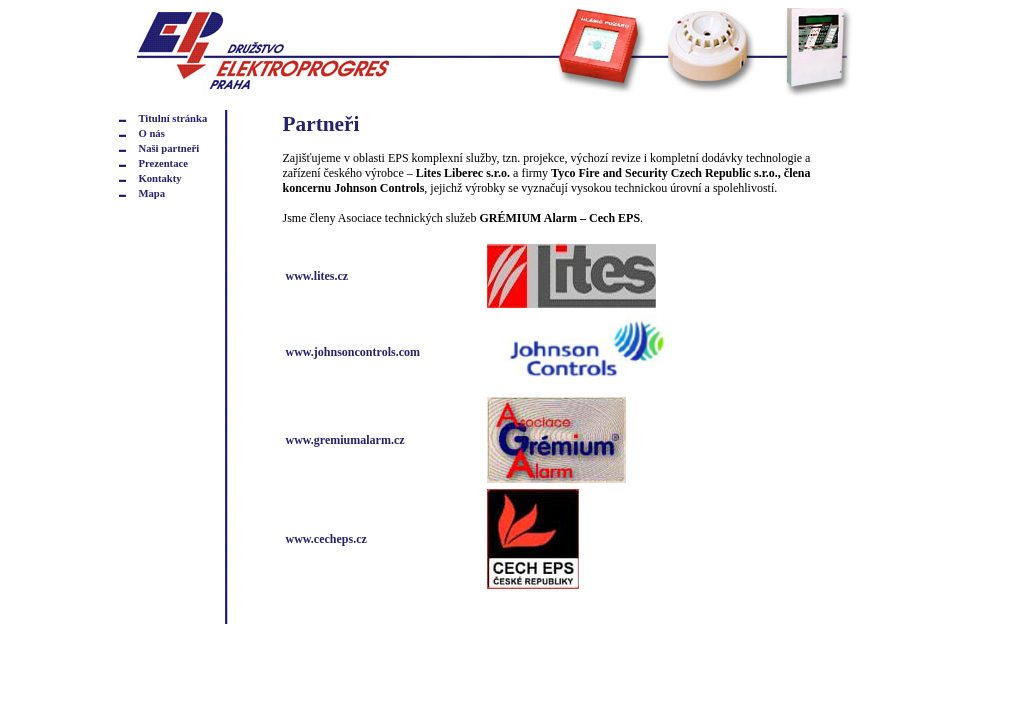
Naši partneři (168, 148)
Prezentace (163, 163)
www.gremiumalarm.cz (345, 440)
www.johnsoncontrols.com (353, 352)
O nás (151, 133)
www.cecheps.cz (326, 539)
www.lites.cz (317, 276)
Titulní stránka (172, 118)
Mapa (151, 193)
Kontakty (159, 178)
